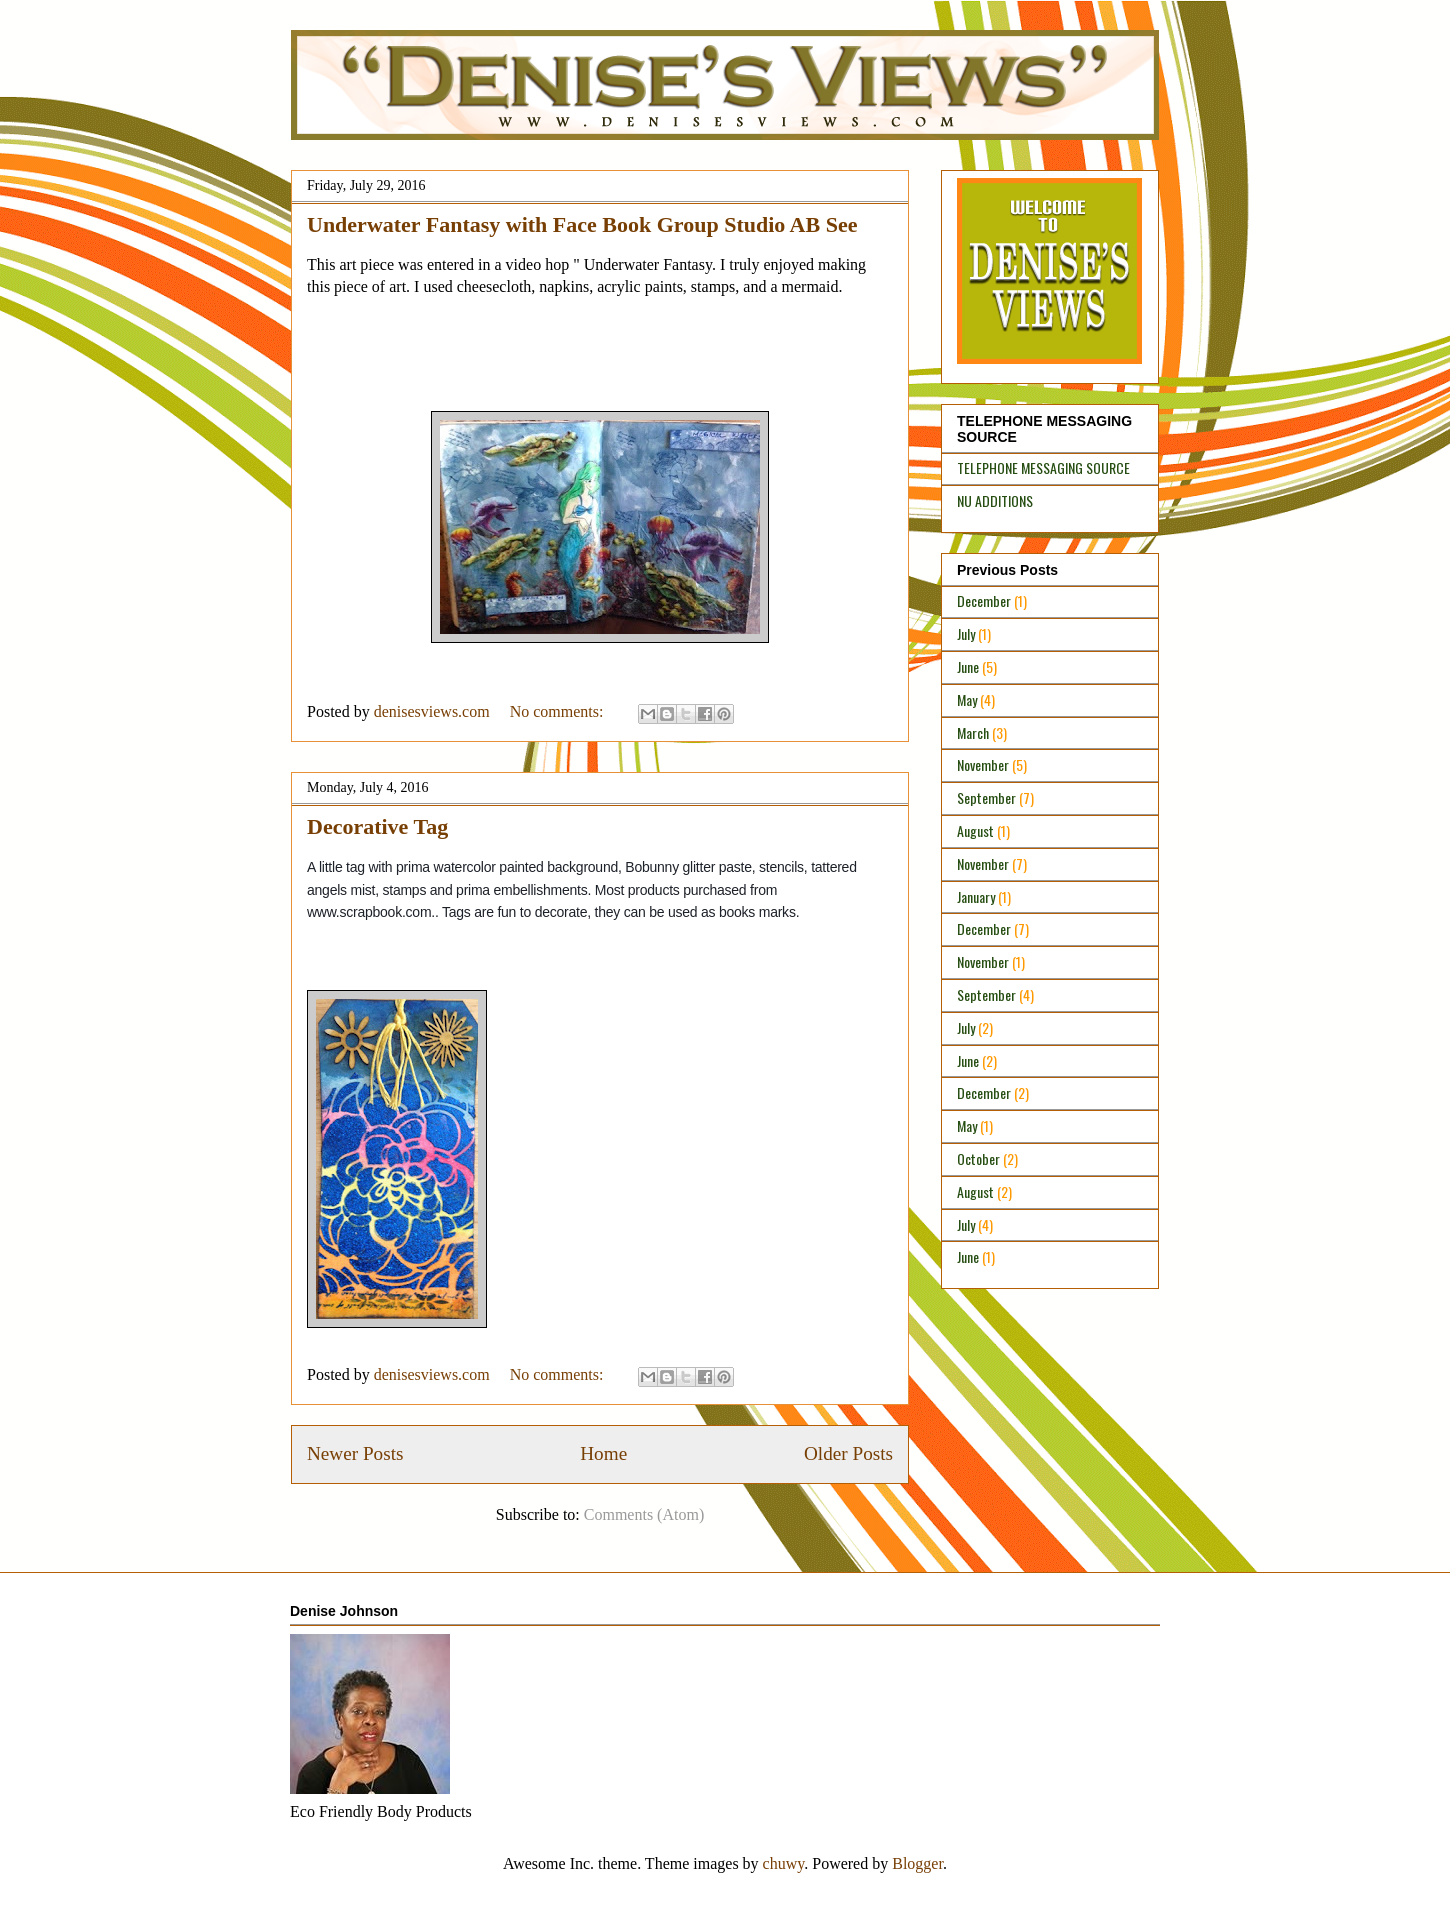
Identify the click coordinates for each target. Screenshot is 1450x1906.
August (975, 830)
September (986, 797)
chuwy (784, 1863)
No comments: (559, 711)
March (973, 732)
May (967, 699)
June (968, 666)
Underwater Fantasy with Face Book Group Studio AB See (582, 224)
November (983, 764)
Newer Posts (355, 1453)
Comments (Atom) (644, 1514)
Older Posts (848, 1453)
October (978, 1158)
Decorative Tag (377, 826)
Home (603, 1453)
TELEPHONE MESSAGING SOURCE (1043, 467)
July (966, 633)
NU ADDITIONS (995, 500)
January (976, 896)
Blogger (917, 1863)
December (984, 600)
